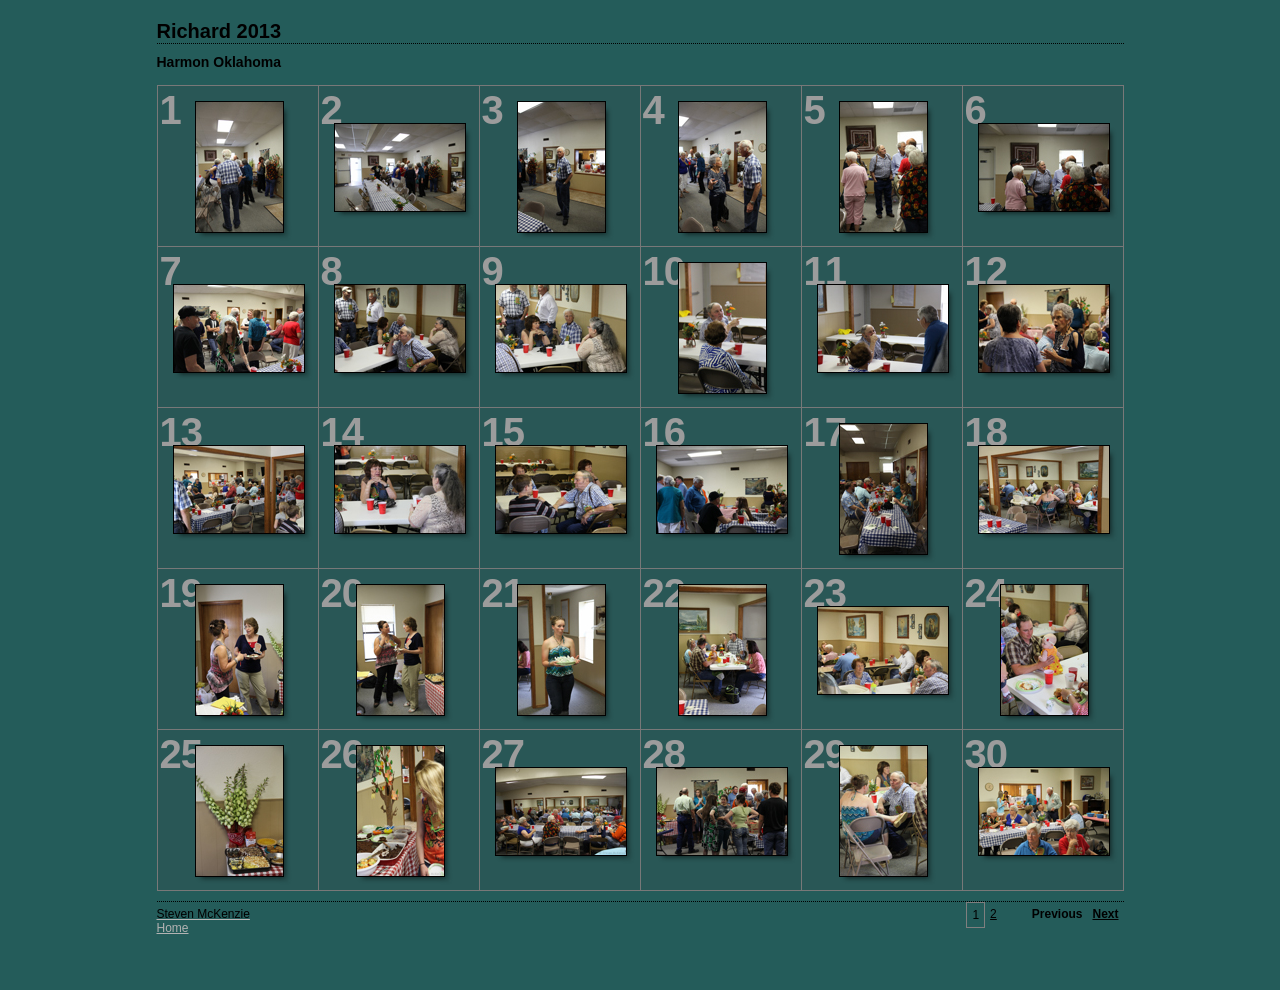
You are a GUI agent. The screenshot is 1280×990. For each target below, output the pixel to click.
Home (173, 928)
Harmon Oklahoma (219, 62)
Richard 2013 (219, 31)
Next (1105, 914)
